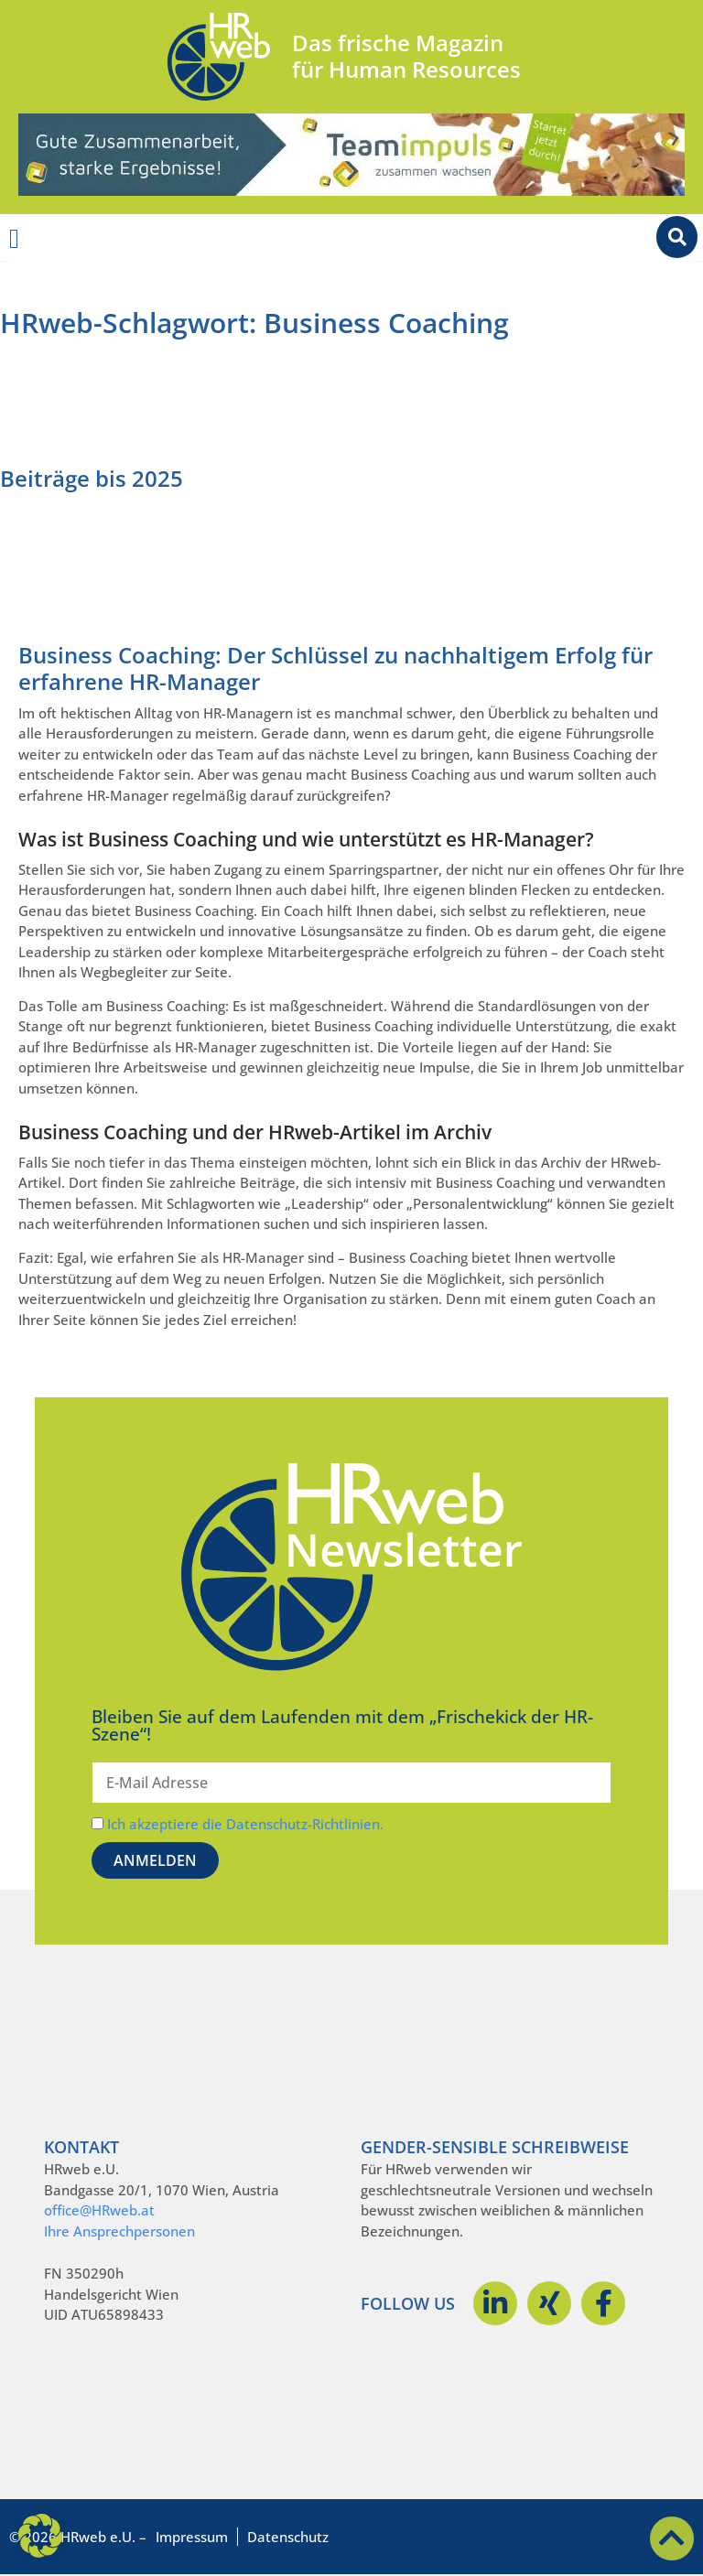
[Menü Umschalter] (14, 239)
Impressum (192, 2536)
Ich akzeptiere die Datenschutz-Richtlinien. (245, 1824)
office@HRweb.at (99, 2210)
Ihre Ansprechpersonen (119, 2231)
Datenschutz (288, 2536)
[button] (40, 2535)
